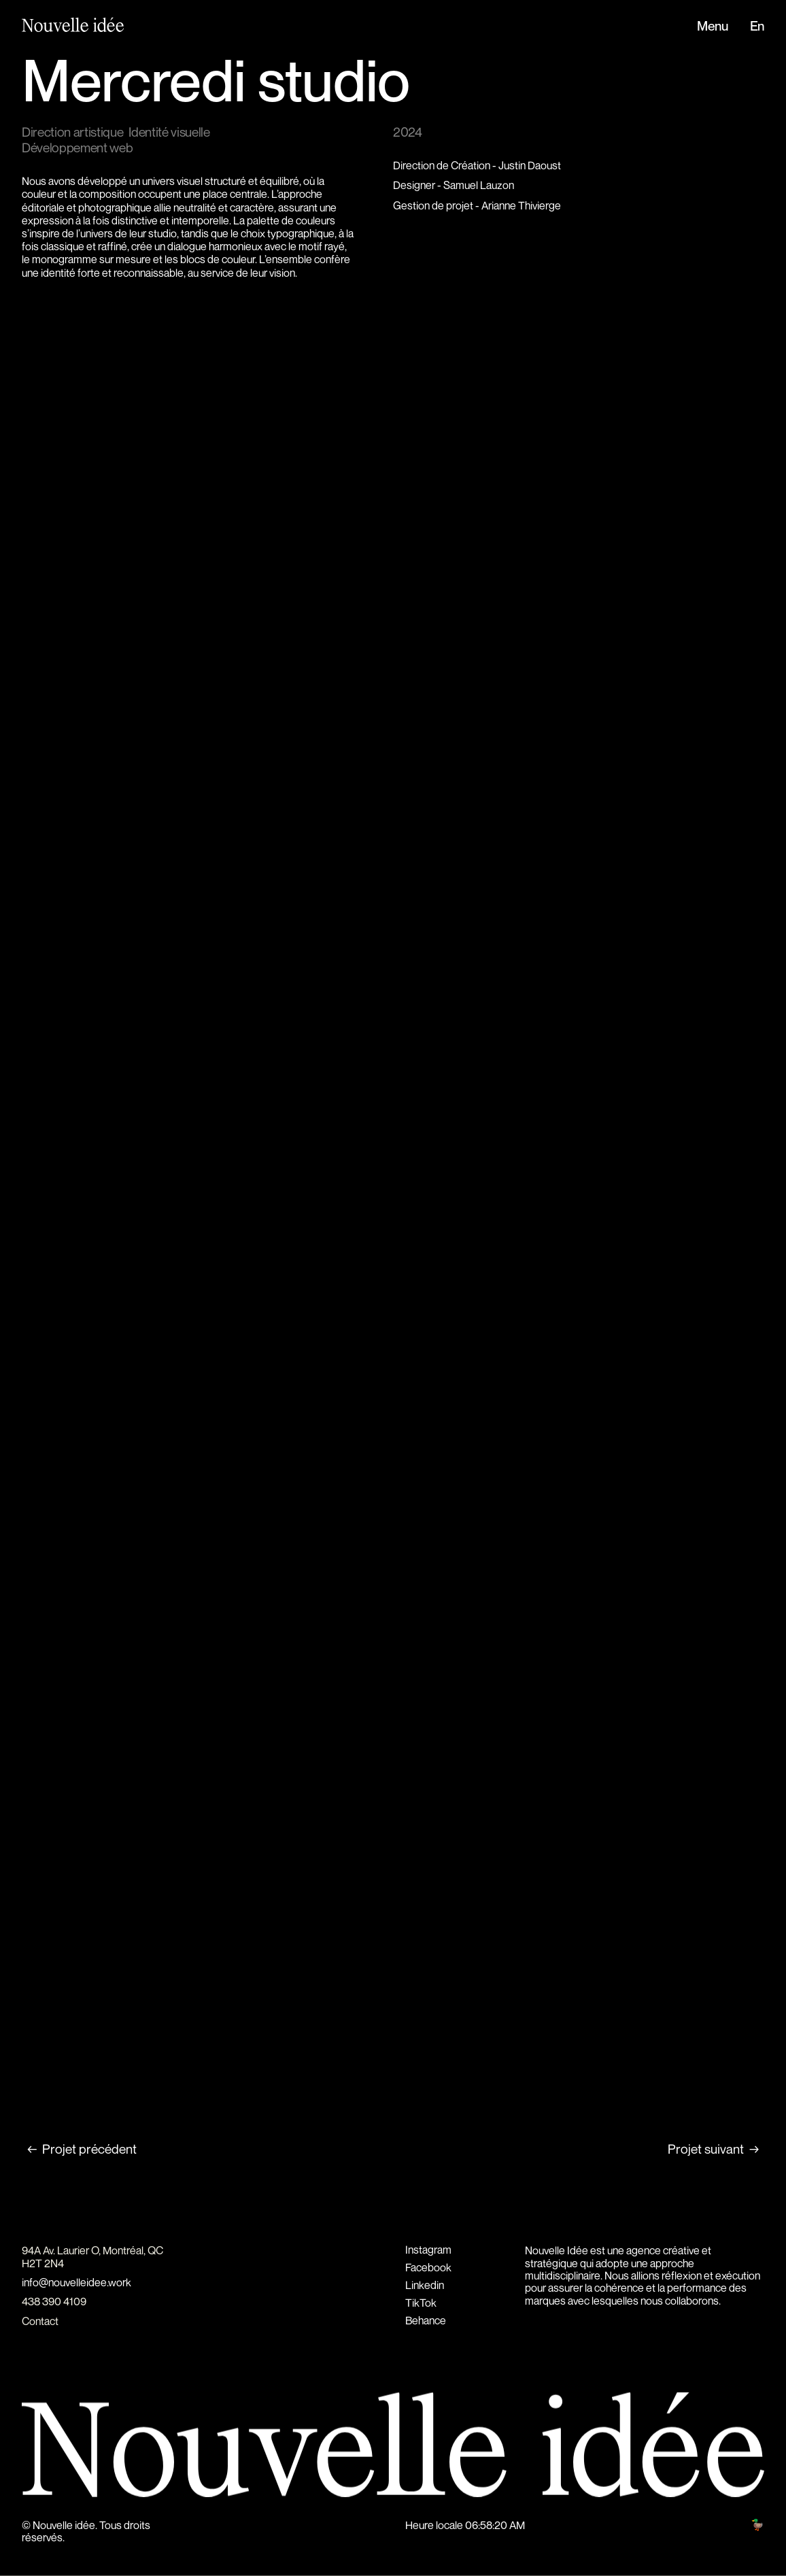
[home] (66, 26)
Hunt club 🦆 (736, 2524)
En (757, 26)
